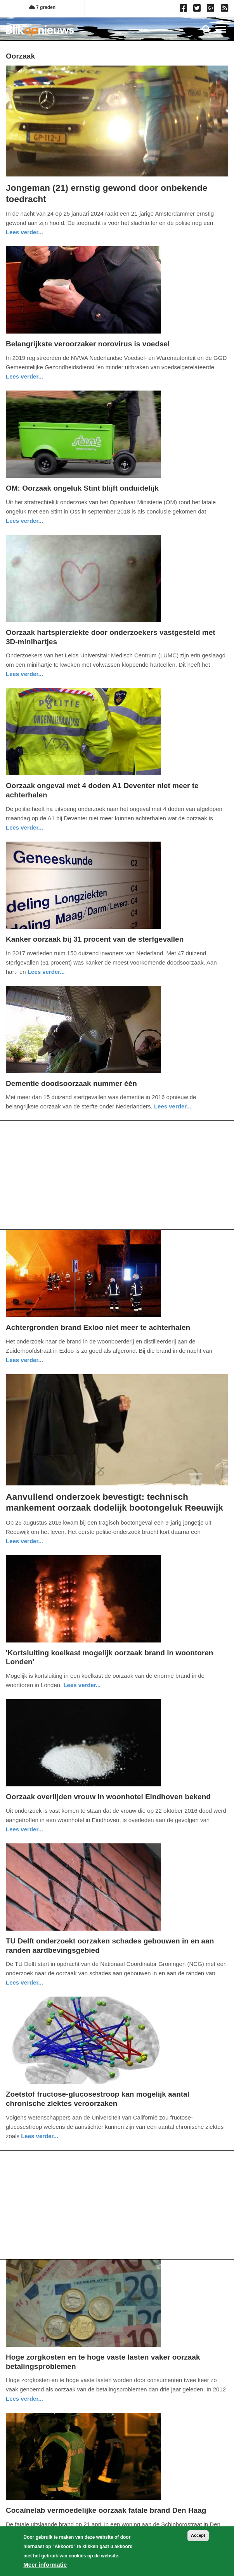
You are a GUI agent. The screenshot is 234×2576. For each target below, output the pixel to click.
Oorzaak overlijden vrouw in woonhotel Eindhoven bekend (108, 1797)
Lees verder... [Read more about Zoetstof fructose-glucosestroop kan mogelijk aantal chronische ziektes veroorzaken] (39, 2136)
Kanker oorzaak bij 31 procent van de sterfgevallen (95, 939)
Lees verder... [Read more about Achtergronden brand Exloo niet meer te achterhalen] (24, 1360)
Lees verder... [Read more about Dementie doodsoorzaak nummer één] (172, 1106)
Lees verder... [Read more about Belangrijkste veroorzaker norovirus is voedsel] (24, 376)
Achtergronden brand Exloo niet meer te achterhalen (98, 1327)
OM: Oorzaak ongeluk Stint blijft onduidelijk (82, 488)
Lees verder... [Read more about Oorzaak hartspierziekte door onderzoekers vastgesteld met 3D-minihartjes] (24, 674)
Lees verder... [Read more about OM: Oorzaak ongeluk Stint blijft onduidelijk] (24, 520)
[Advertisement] (117, 1175)
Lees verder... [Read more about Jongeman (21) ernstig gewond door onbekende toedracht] (24, 232)
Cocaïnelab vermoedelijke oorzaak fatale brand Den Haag (106, 2510)
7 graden (42, 7)
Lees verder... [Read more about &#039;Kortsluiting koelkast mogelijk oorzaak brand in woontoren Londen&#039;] (82, 1685)
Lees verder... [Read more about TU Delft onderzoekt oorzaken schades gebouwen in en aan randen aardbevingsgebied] (24, 1982)
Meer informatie (45, 2564)
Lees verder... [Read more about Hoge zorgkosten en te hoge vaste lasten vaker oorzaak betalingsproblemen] (24, 2398)
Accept (198, 2535)
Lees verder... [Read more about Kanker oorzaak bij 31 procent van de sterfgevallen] (46, 971)
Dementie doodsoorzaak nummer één (71, 1083)
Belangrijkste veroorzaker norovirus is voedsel (88, 344)
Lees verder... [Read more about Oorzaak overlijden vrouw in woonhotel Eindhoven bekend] (24, 1829)
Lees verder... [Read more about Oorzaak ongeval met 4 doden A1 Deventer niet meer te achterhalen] (24, 827)
